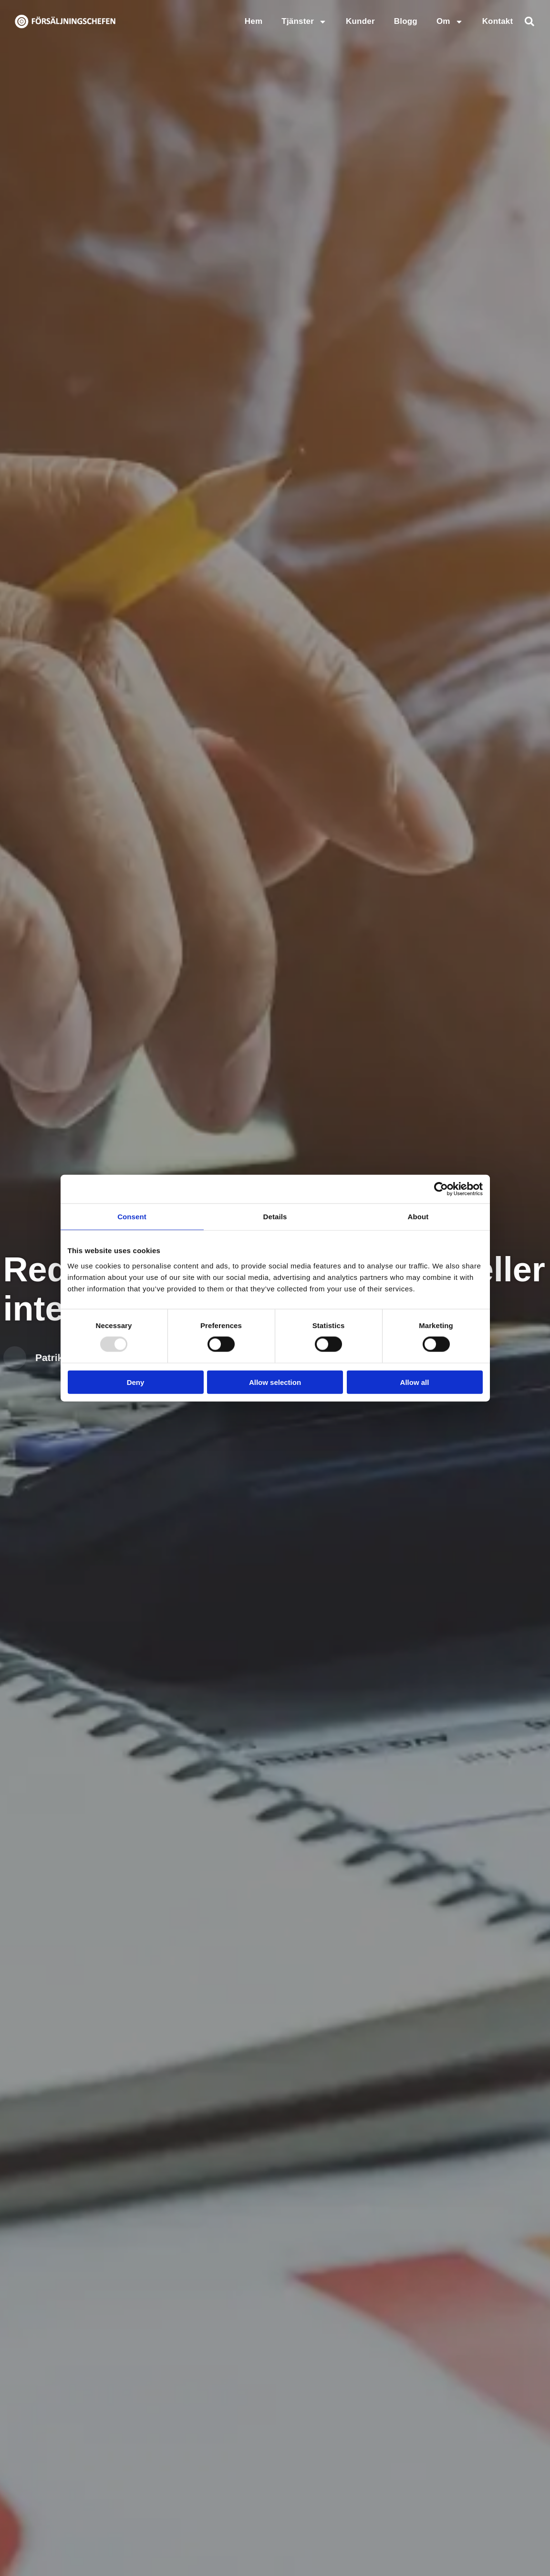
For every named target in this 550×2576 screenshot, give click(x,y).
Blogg (405, 21)
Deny (136, 1382)
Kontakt (497, 21)
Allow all (414, 1382)
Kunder (360, 21)
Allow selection (275, 1382)
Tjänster (304, 22)
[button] (529, 21)
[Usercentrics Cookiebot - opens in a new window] (441, 1189)
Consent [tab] (131, 1217)
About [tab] (418, 1217)
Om (449, 22)
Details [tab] (275, 1217)
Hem (253, 21)
